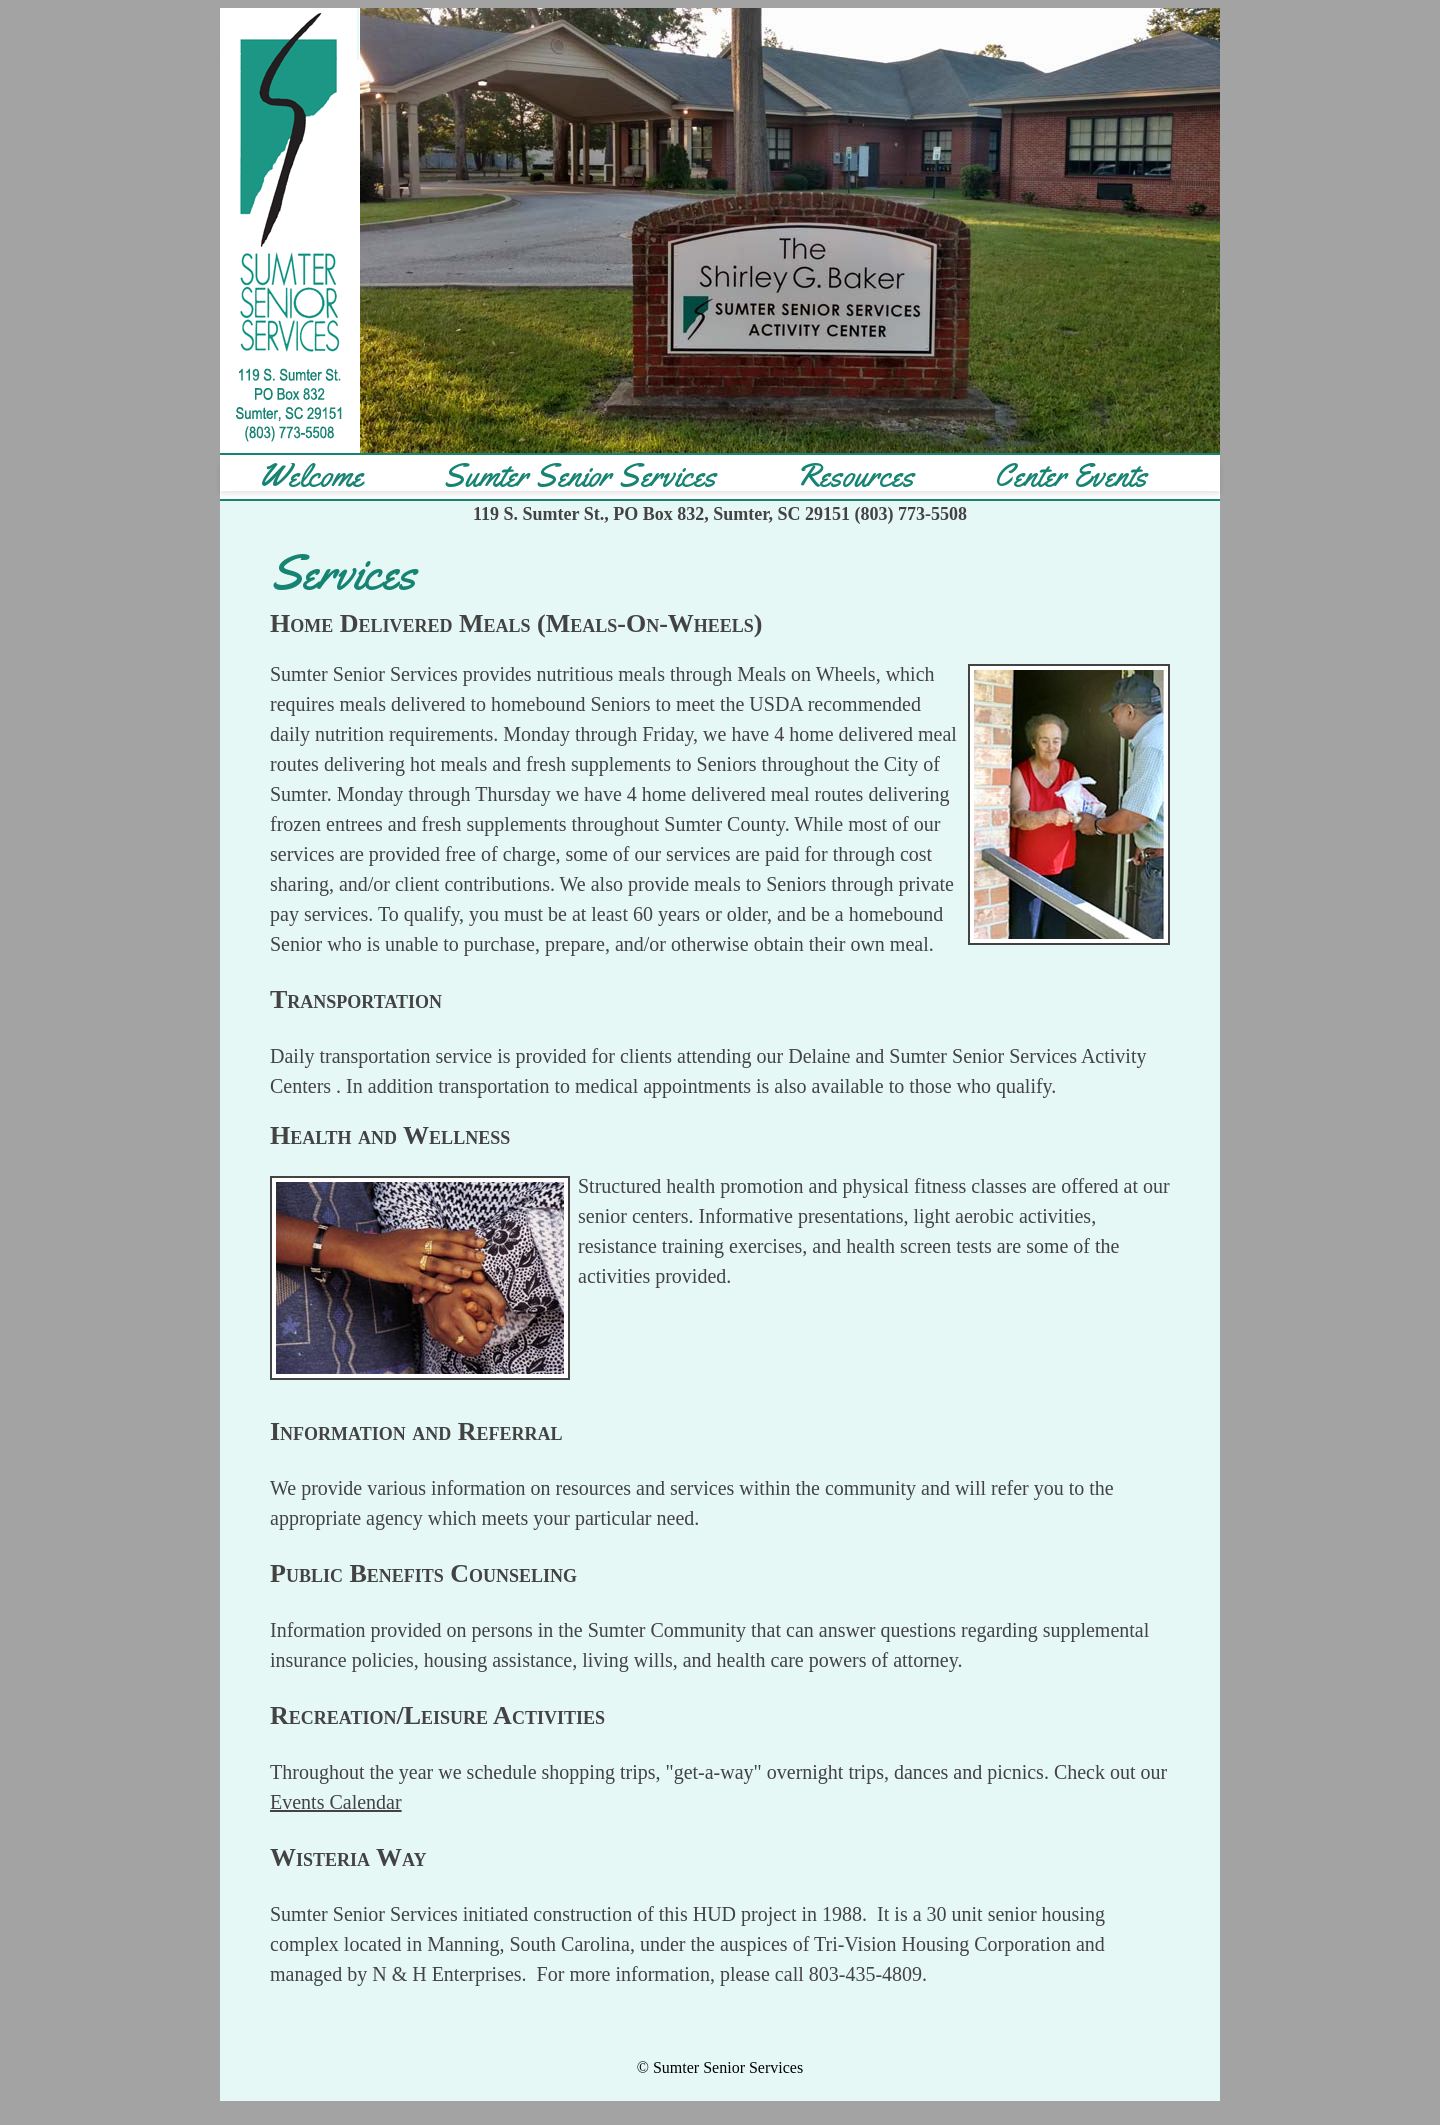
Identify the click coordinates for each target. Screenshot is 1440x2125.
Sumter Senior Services (579, 476)
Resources (855, 476)
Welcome (311, 476)
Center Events (1070, 476)
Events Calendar (336, 1802)
